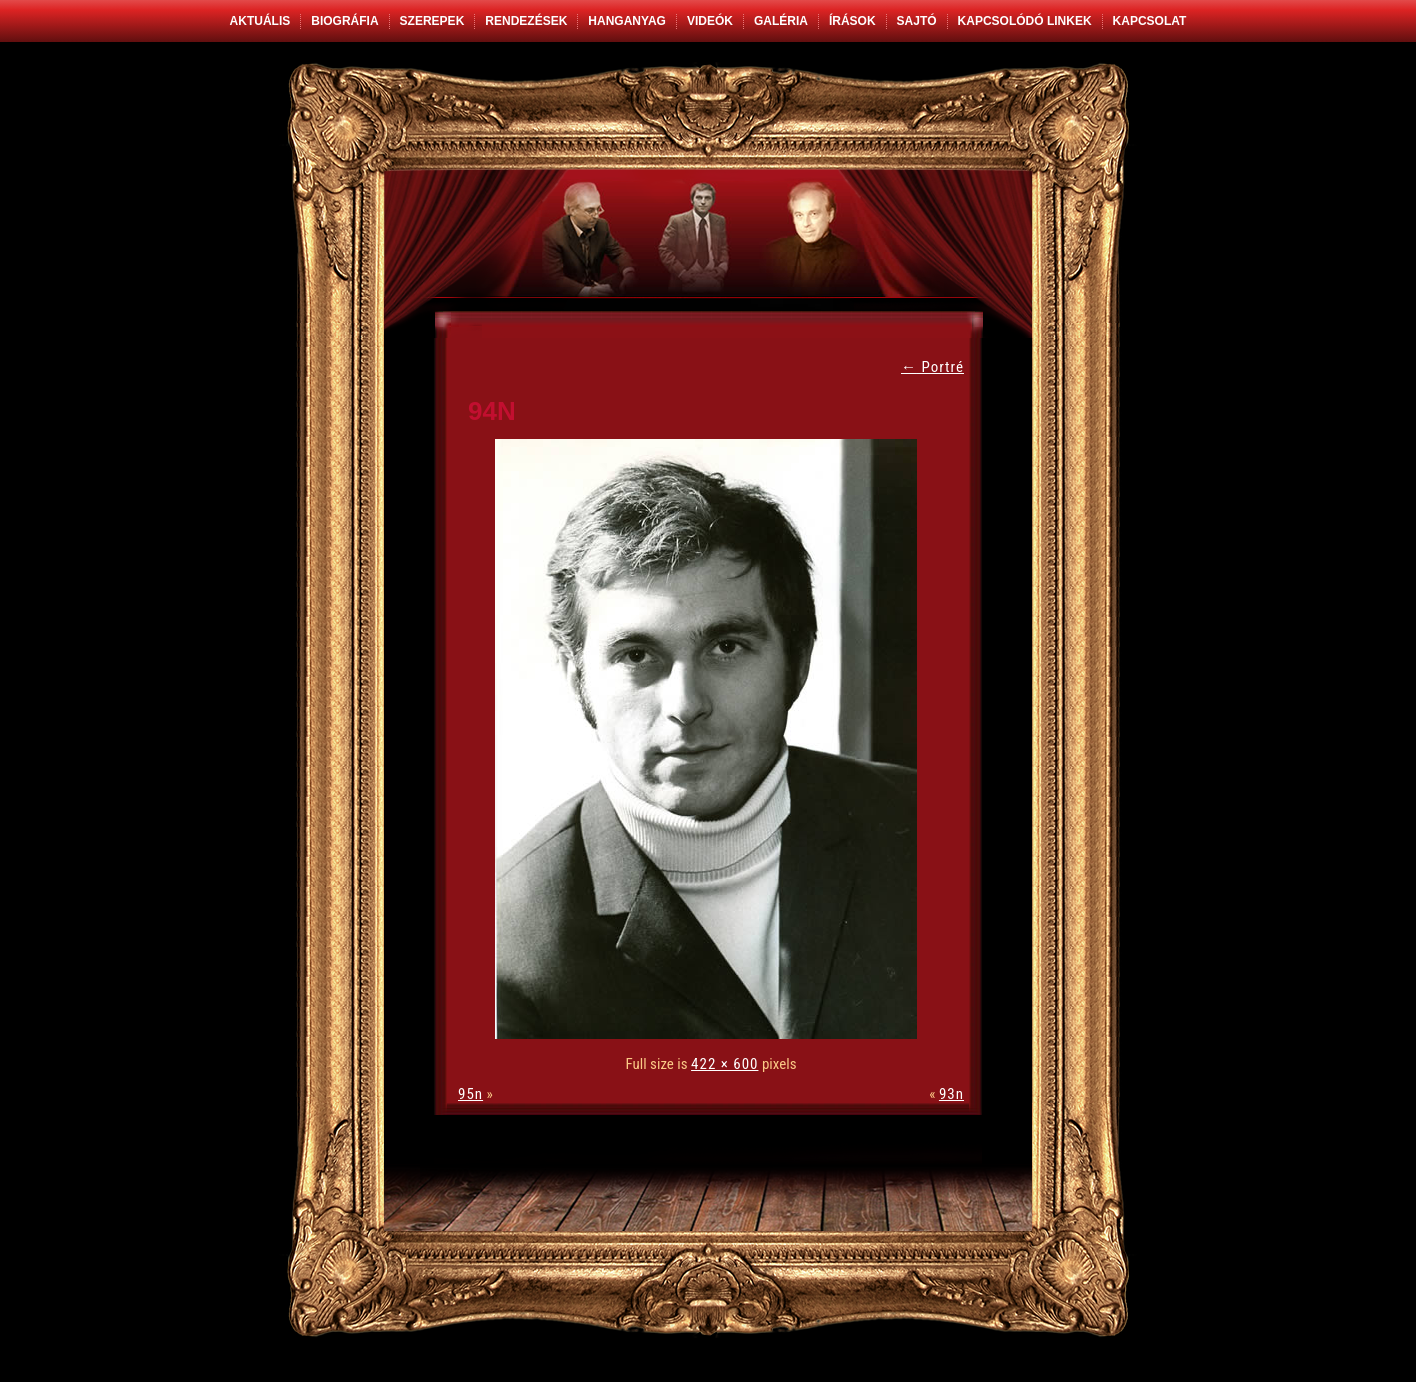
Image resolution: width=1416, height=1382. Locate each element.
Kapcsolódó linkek (1025, 21)
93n (951, 1094)
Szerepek (432, 21)
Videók (710, 21)
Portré (932, 367)
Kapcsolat (1150, 21)
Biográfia (344, 21)
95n (470, 1094)
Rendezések (526, 21)
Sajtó (917, 21)
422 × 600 (724, 1064)
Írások (852, 21)
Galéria (781, 21)
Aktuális (260, 21)
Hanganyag (627, 21)
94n (492, 411)
